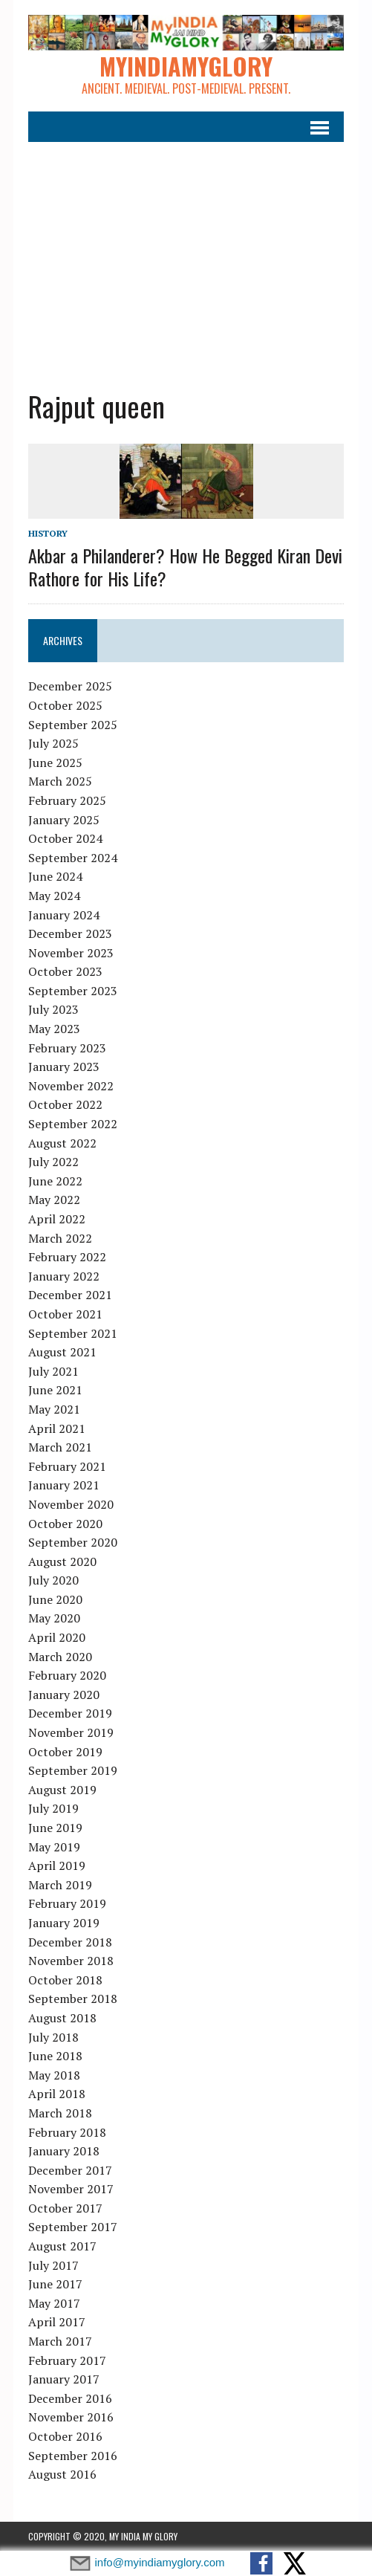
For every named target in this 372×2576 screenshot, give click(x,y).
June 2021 (55, 1390)
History (48, 533)
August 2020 (62, 1561)
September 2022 (72, 1124)
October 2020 (65, 1523)
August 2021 (62, 1352)
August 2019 (62, 1789)
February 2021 (67, 1466)
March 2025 (60, 781)
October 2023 (65, 971)
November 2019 (71, 1732)
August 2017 (62, 2246)
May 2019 (54, 1847)
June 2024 (55, 876)
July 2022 (53, 1161)
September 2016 (72, 2455)
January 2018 (63, 2151)
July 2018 (53, 2037)
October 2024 (65, 838)
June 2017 (55, 2284)
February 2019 (67, 1903)
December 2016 (70, 2398)
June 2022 (55, 1181)
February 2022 (67, 1257)
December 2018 (70, 1942)
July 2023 (53, 1009)
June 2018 (55, 2056)
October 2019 (65, 1752)
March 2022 (60, 1238)
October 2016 (65, 2436)
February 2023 (67, 1048)
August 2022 (62, 1143)
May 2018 (54, 2075)
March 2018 (60, 2113)
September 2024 (72, 858)
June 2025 (55, 762)
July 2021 (53, 1371)
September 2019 (72, 1770)
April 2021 (56, 1428)
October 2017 (65, 2208)
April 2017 (56, 2322)
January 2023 (63, 1066)
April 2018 (56, 2093)
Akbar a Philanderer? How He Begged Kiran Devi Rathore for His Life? (185, 567)
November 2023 (71, 953)
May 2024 (54, 895)
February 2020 (67, 1675)
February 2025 (67, 800)
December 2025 (70, 686)
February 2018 (67, 2132)
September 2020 (72, 1542)
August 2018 (62, 2018)
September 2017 (72, 2227)
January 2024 (63, 915)
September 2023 (72, 991)
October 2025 (65, 705)
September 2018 (72, 1998)
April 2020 (56, 1637)
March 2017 (60, 2341)
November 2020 (71, 1504)
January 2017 (63, 2379)
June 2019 (55, 1827)
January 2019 (63, 1923)
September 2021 (72, 1333)
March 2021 (60, 1447)
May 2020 (54, 1618)
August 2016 (62, 2474)
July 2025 (53, 743)
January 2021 (63, 1485)
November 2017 (71, 2189)
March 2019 (60, 1885)
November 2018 (71, 1960)
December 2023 (70, 933)
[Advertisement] (186, 254)
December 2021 (70, 1295)
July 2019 (53, 1808)
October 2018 (65, 1980)
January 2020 (63, 1694)
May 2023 (54, 1028)
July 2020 (53, 1580)
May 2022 (54, 1199)
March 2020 (60, 1656)
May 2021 (54, 1409)
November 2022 (71, 1086)
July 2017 (53, 2265)
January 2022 (63, 1276)
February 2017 (67, 2360)
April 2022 (56, 1219)
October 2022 (65, 1104)
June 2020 (55, 1599)
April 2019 (56, 1865)
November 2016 (71, 2417)
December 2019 (70, 1713)
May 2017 (54, 2303)
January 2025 (63, 820)
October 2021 (65, 1314)
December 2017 (70, 2170)
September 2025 (72, 724)
